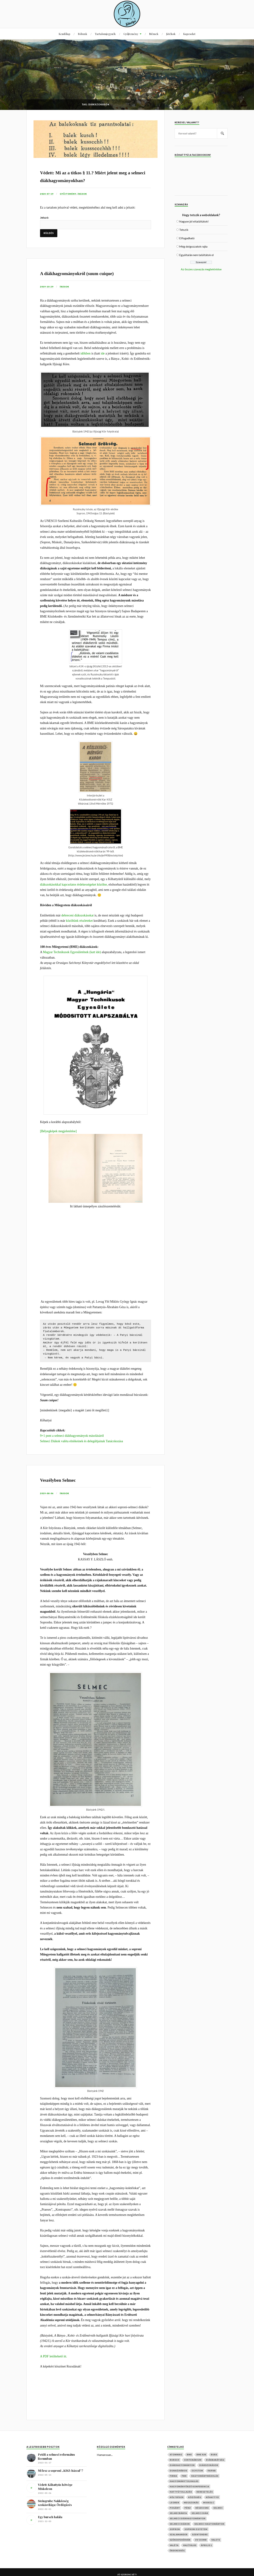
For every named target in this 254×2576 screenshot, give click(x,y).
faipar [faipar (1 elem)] (212, 2466)
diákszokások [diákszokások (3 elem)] (208, 2460)
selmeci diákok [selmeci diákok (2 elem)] (180, 2519)
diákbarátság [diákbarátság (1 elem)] (215, 2455)
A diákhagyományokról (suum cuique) (89, 268)
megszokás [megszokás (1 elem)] (191, 2498)
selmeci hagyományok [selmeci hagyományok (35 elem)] (209, 2519)
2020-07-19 (46, 187)
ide (103, 348)
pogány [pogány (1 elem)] (175, 2503)
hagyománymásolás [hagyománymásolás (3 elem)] (204, 2471)
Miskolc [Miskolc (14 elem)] (208, 2498)
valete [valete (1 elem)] (215, 2535)
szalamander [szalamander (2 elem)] (179, 2530)
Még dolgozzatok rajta (193, 246)
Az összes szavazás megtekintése (201, 269)
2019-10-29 (46, 282)
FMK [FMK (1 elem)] (184, 2471)
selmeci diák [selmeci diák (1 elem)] (200, 2508)
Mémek (153, 34)
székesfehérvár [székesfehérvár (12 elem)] (180, 2535)
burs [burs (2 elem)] (214, 2450)
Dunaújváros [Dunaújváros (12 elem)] (178, 2466)
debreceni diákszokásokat (77, 910)
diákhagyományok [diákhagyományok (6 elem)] (182, 2460)
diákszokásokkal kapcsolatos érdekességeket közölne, (74, 879)
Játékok (171, 34)
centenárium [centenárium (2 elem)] (192, 2455)
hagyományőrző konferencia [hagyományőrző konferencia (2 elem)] (189, 2482)
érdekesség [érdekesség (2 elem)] (177, 2546)
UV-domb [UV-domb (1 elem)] (201, 2535)
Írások (83, 187)
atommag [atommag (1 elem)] (176, 2450)
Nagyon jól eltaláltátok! (194, 221)
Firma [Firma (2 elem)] (173, 2471)
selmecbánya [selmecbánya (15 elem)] (178, 2508)
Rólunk (82, 34)
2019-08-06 (46, 1488)
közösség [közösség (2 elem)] (194, 2492)
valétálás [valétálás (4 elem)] (189, 2540)
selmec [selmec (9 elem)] (218, 2503)
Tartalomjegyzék (105, 34)
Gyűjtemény (130, 34)
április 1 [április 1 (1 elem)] (206, 2540)
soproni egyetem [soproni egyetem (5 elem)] (196, 2524)
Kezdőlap (64, 34)
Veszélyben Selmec (64, 1475)
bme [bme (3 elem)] (189, 2450)
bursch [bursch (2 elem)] (174, 2455)
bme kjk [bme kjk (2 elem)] (201, 2450)
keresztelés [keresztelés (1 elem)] (204, 2487)
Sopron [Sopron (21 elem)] (175, 2524)
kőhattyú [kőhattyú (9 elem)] (212, 2492)
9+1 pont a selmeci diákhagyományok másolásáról (72, 1431)
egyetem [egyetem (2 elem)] (197, 2466)
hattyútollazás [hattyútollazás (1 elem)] (181, 2487)
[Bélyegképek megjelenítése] (58, 1126)
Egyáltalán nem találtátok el (196, 255)
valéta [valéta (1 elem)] (174, 2540)
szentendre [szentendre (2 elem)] (200, 2530)
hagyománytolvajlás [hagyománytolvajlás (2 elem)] (184, 2476)
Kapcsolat (189, 34)
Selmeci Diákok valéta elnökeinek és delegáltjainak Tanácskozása (81, 1436)
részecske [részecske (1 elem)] (202, 2503)
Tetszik (183, 229)
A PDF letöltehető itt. (53, 2351)
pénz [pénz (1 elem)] (188, 2503)
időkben (85, 348)
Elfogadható (187, 238)
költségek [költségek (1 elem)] (177, 2492)
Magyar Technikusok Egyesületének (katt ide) (72, 947)
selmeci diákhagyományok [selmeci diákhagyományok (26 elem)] (187, 2514)
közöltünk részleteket (80, 916)
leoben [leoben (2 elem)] (174, 2498)
